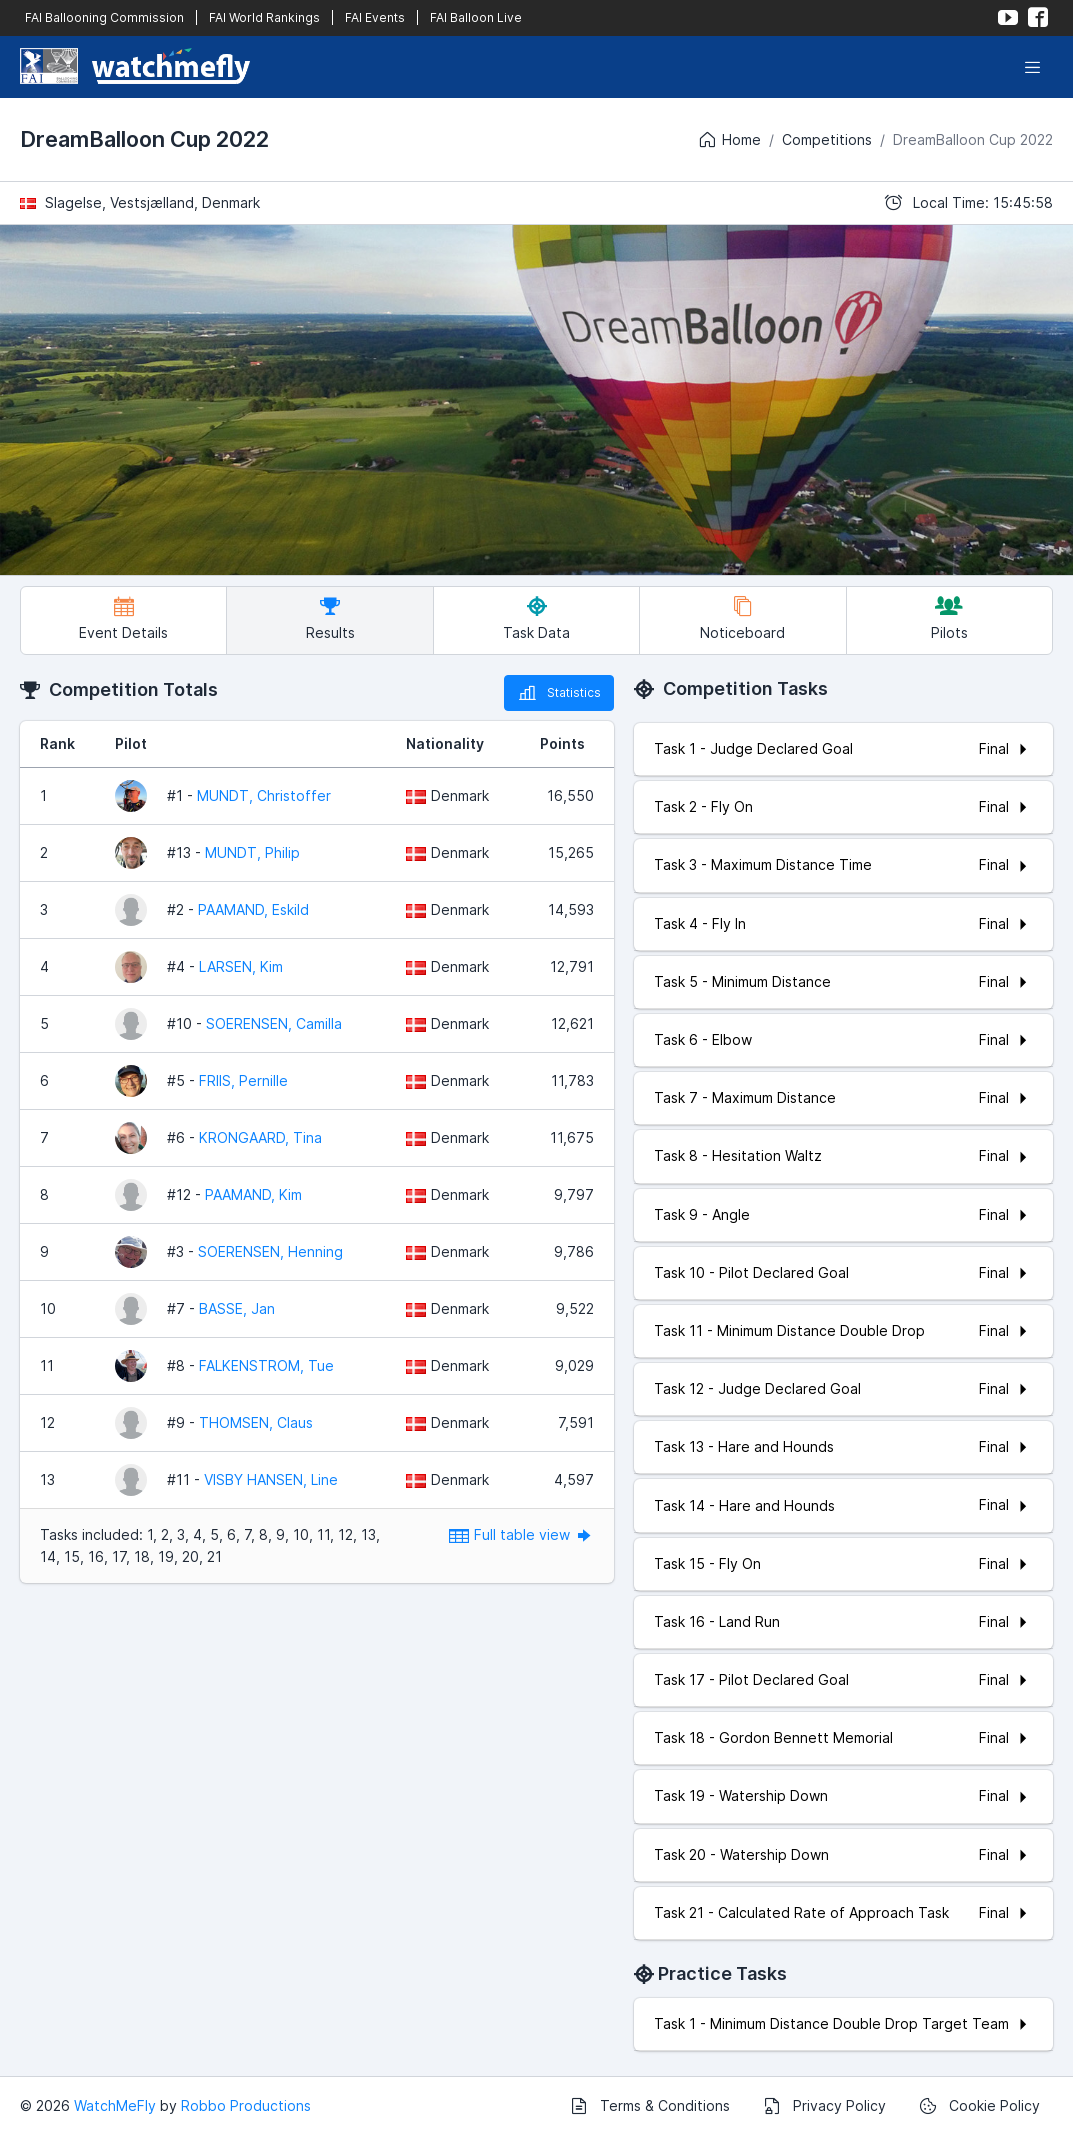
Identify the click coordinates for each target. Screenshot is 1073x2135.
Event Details (123, 618)
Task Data (536, 618)
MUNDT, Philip (252, 852)
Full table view (521, 1534)
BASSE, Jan (237, 1308)
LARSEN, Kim (241, 966)
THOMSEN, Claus (256, 1422)
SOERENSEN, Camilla (274, 1023)
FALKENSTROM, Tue (266, 1365)
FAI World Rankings (264, 17)
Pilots (949, 618)
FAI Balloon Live (476, 17)
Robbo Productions (246, 2105)
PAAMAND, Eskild (253, 909)
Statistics (559, 693)
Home (729, 140)
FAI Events (375, 17)
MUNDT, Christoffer (264, 795)
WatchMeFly (115, 2105)
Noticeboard (742, 618)
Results (330, 618)
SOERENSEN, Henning (270, 1251)
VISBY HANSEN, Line (271, 1479)
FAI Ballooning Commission (104, 17)
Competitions (827, 139)
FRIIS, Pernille (243, 1080)
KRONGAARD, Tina (260, 1137)
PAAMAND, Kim (253, 1194)
